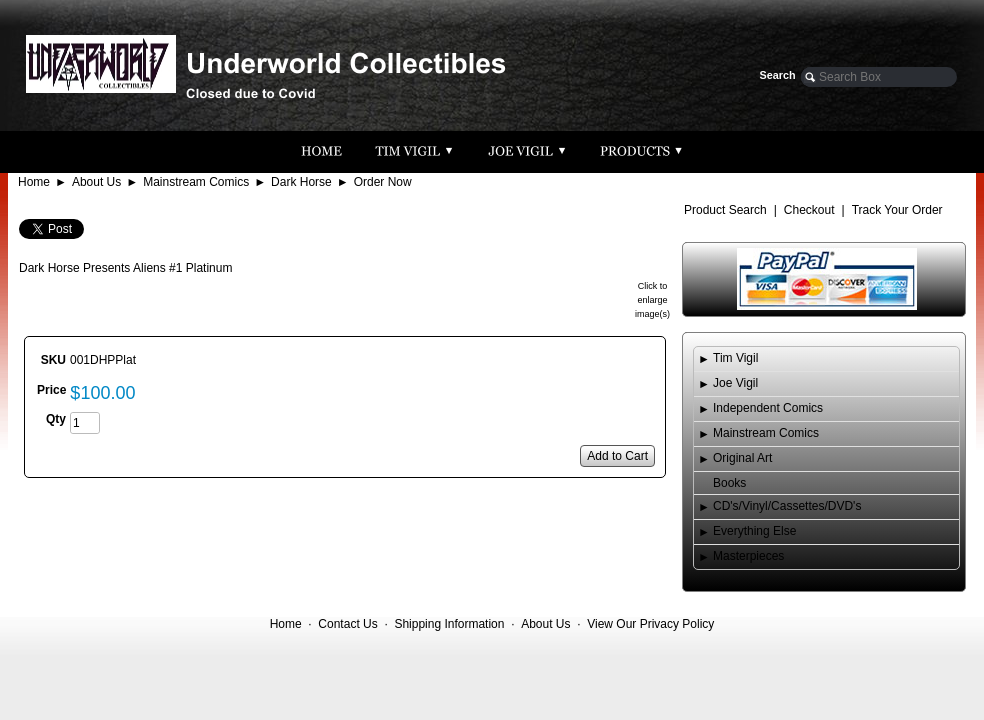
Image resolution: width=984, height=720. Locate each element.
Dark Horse (301, 182)
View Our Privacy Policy (650, 624)
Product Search (725, 210)
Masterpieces (748, 556)
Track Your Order (897, 210)
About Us (96, 182)
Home (34, 182)
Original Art (742, 458)
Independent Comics (768, 408)
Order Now (383, 182)
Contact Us (347, 624)
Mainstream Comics (196, 182)
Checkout (809, 210)
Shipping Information (449, 624)
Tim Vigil (735, 358)
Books (729, 483)
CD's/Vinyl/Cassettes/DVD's (787, 506)
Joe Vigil (735, 383)
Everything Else (754, 531)
